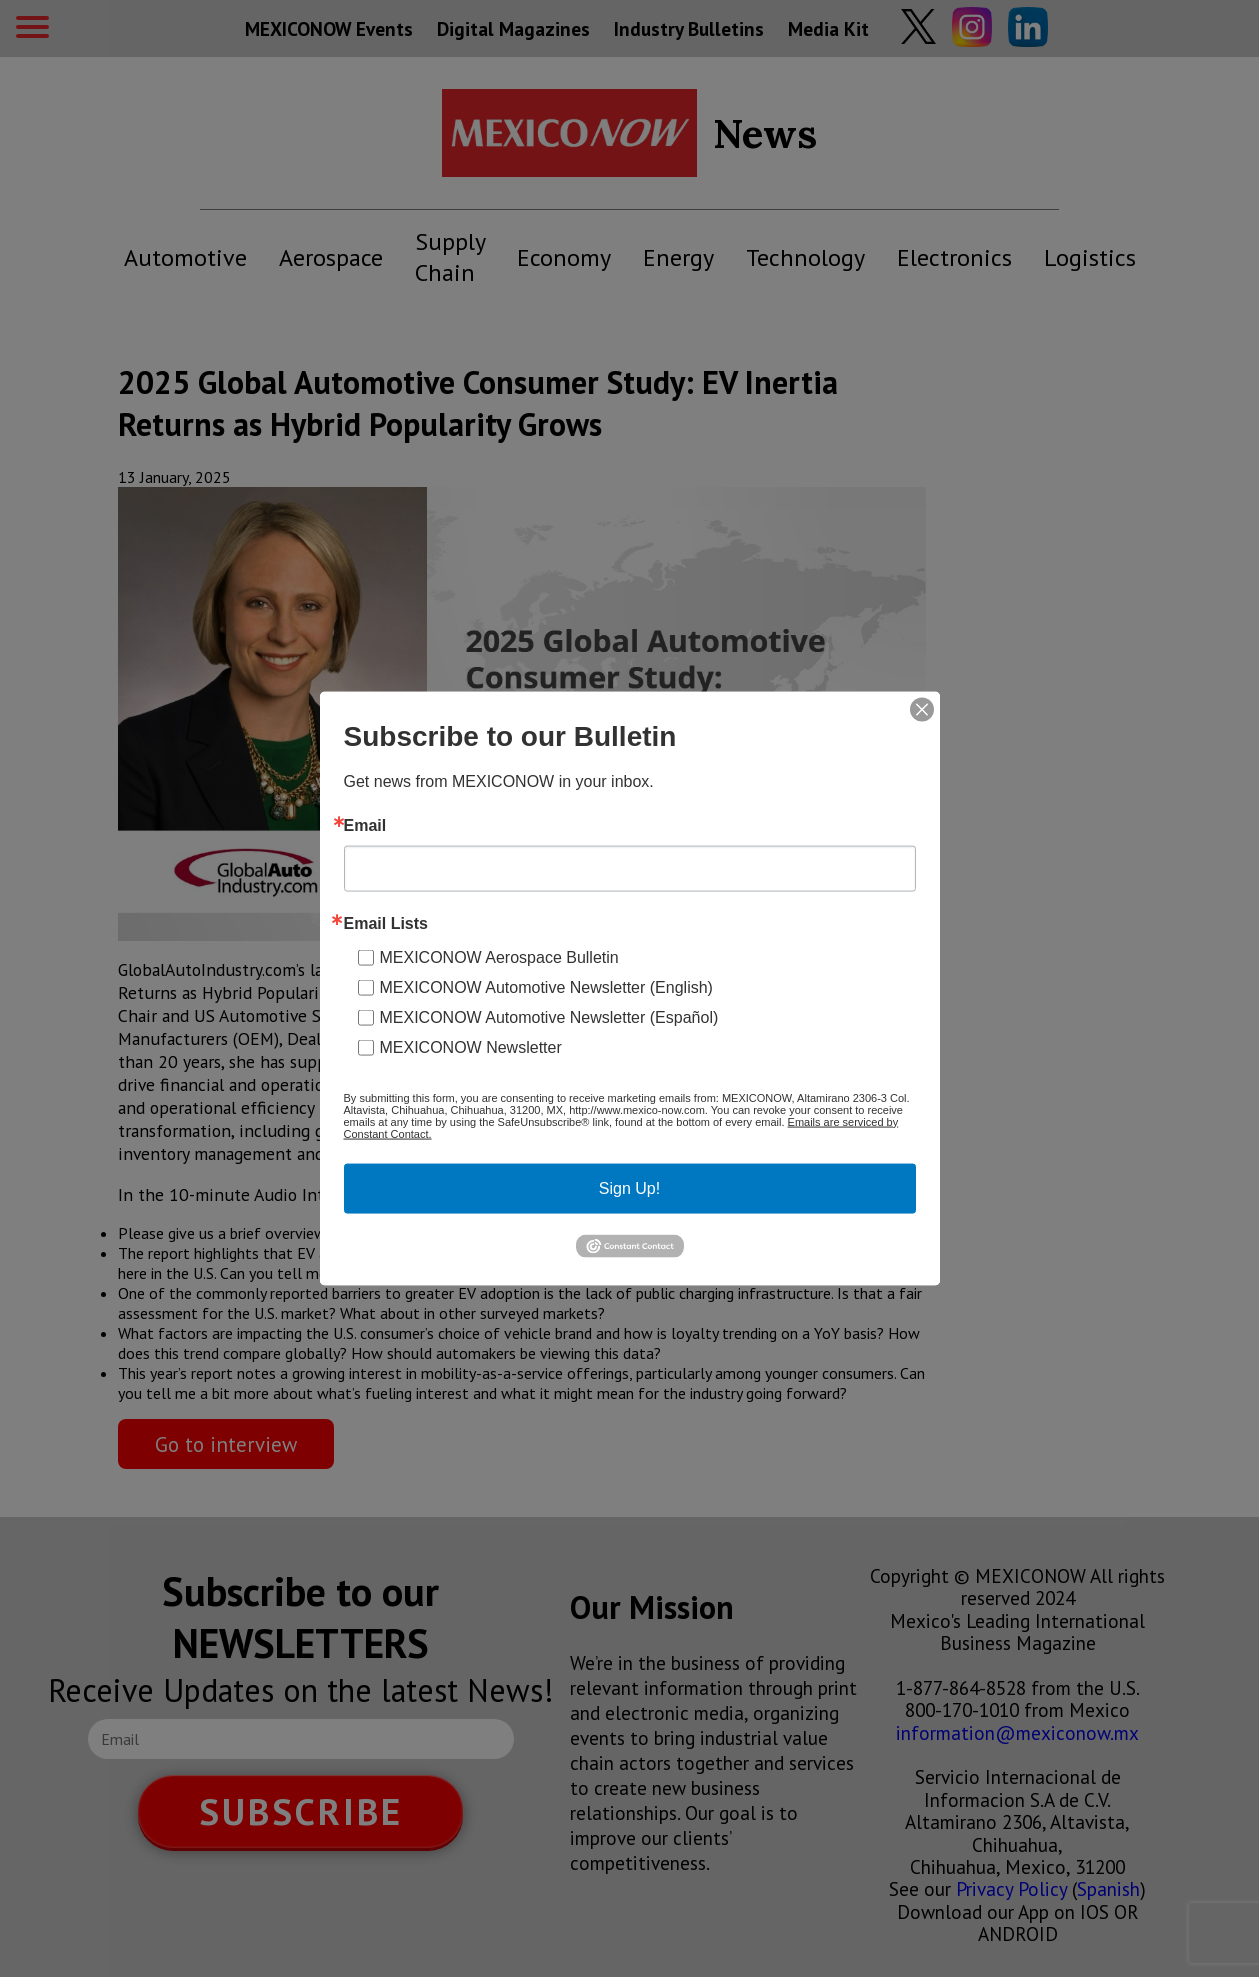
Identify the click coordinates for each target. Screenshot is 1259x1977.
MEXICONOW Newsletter (471, 1046)
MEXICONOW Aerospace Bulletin (499, 956)
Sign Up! (629, 1187)
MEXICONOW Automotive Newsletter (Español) (549, 1016)
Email (365, 825)
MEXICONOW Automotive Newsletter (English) (546, 986)
